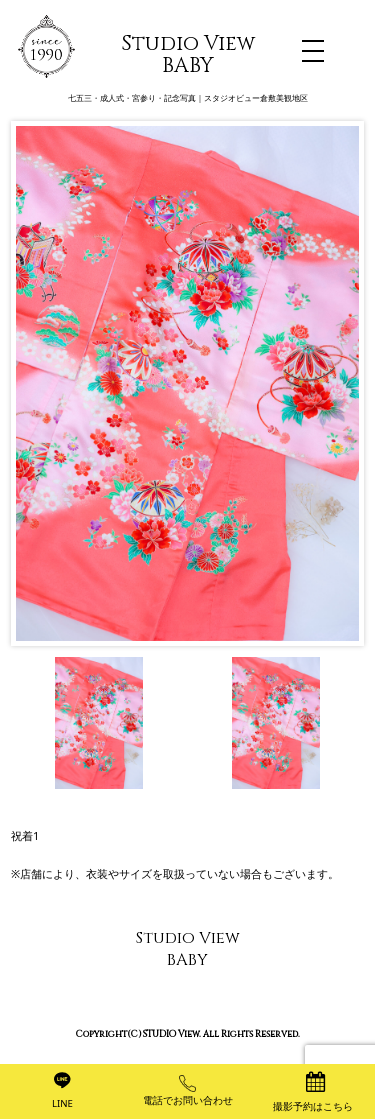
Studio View (188, 55)
